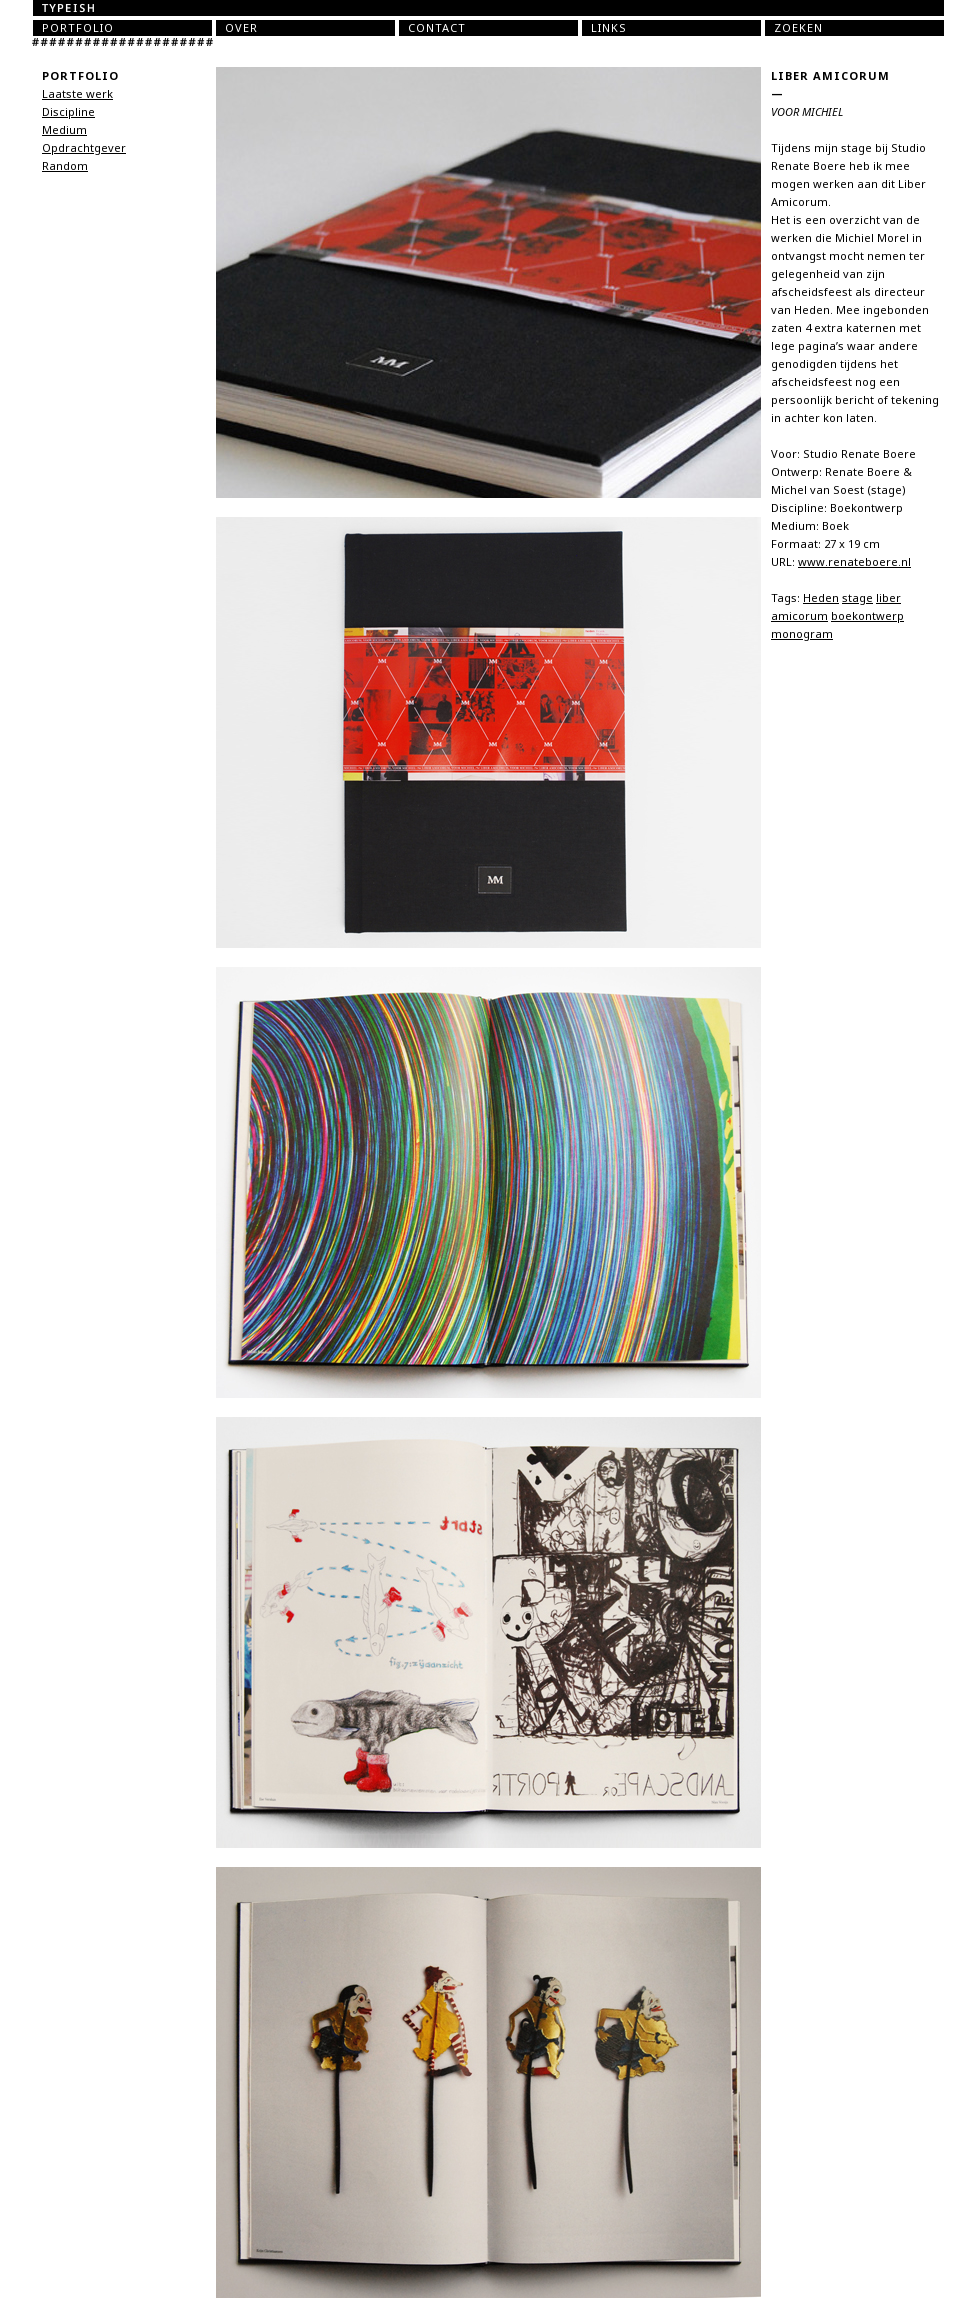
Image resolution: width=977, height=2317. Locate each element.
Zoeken (798, 28)
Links (609, 28)
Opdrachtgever (84, 148)
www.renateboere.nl (854, 562)
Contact (437, 28)
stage (857, 598)
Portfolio (78, 28)
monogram (802, 634)
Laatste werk (77, 94)
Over (241, 28)
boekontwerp (867, 616)
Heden (821, 598)
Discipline (68, 112)
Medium (64, 130)
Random (65, 166)
